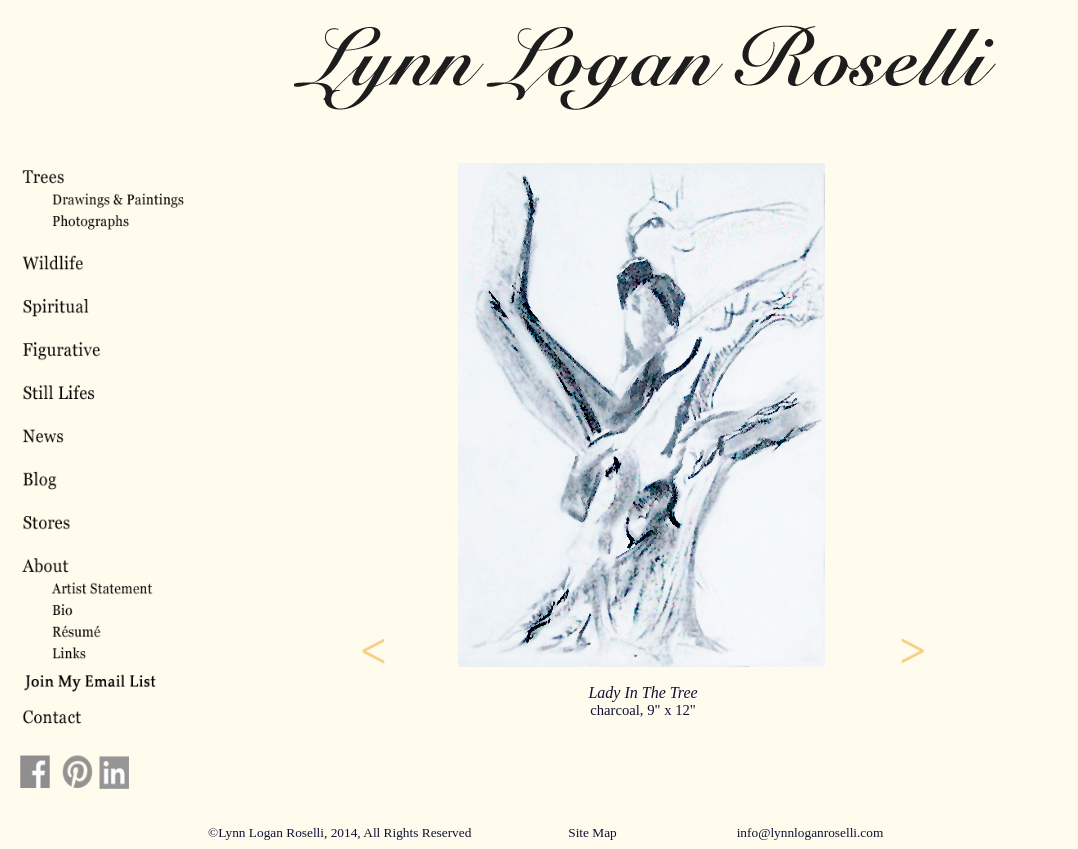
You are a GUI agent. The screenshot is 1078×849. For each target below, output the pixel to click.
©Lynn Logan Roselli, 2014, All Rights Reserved (339, 832)
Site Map (592, 832)
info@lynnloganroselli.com (810, 832)
